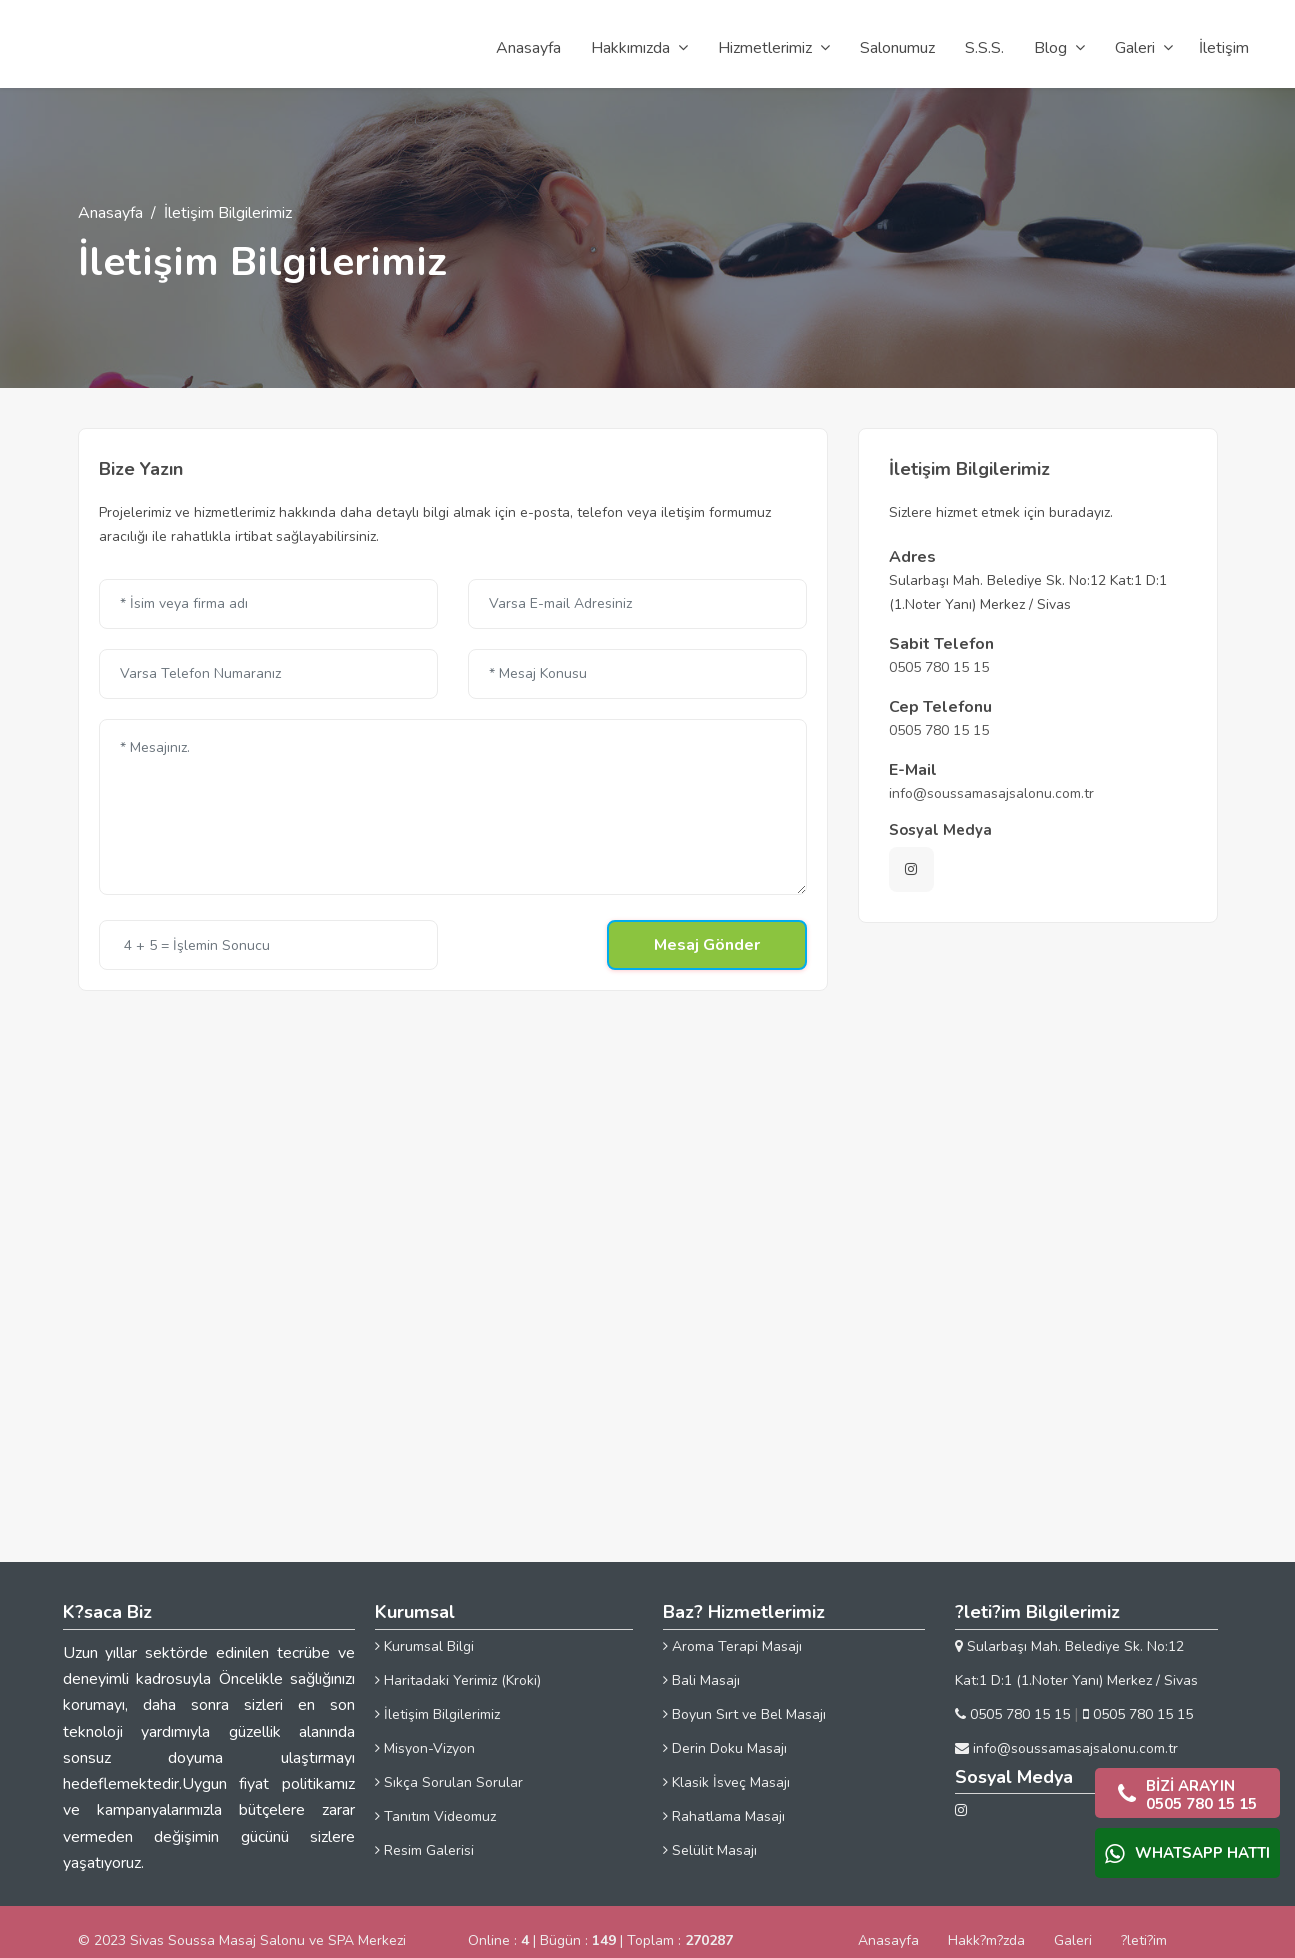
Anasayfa (110, 213)
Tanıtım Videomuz (435, 1816)
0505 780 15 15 (939, 667)
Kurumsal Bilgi (424, 1646)
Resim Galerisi (424, 1850)
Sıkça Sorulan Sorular (449, 1782)
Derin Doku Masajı (725, 1748)
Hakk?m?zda (986, 1940)
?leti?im (1144, 1940)
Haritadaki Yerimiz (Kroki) (458, 1680)
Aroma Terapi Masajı (732, 1646)
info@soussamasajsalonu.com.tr (991, 793)
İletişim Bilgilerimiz (437, 1714)
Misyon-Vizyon (425, 1748)
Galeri (1073, 1940)
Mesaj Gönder (707, 945)
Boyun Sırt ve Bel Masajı (744, 1714)
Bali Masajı (701, 1680)
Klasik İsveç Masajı (726, 1782)
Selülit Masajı (710, 1850)
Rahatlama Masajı (724, 1816)
